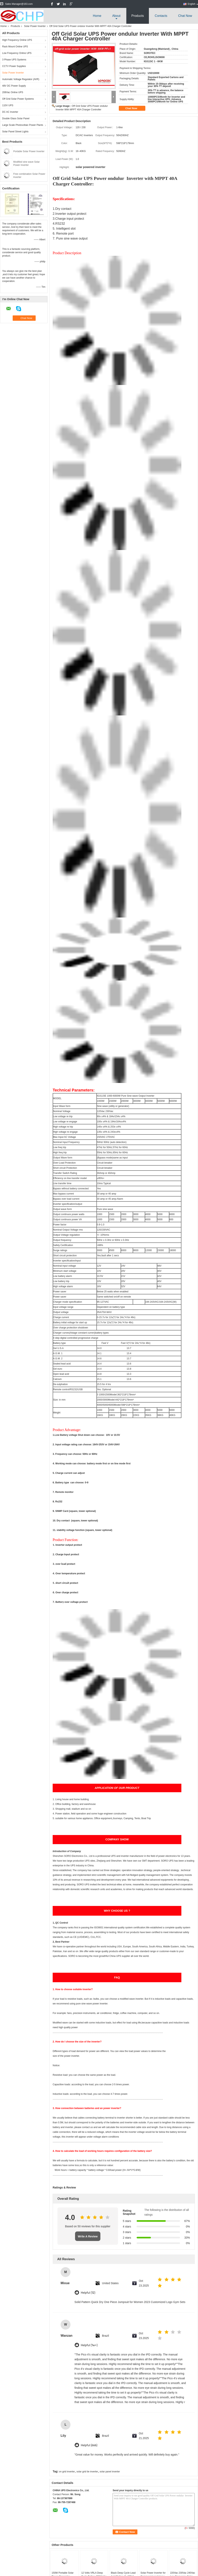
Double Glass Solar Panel (15, 118)
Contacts (161, 15)
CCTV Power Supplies (14, 66)
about (116, 15)
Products (137, 15)
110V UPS (7, 105)
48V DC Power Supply (14, 85)
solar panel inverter (110, 2471)
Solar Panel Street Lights (15, 131)
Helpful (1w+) (89, 2345)
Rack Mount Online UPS (15, 46)
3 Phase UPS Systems (14, 59)
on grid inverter (67, 2471)
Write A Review (88, 2236)
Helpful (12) (88, 2292)
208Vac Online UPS (12, 92)
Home (97, 15)
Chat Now (185, 15)
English (193, 4)
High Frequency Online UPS (17, 40)
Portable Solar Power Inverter (28, 151)
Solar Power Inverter (35, 26)
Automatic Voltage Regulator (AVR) (20, 79)
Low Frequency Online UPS (16, 53)
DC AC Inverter (10, 112)
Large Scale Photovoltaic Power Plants (22, 125)
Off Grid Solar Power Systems (18, 98)
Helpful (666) (89, 2445)
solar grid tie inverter (87, 2471)
